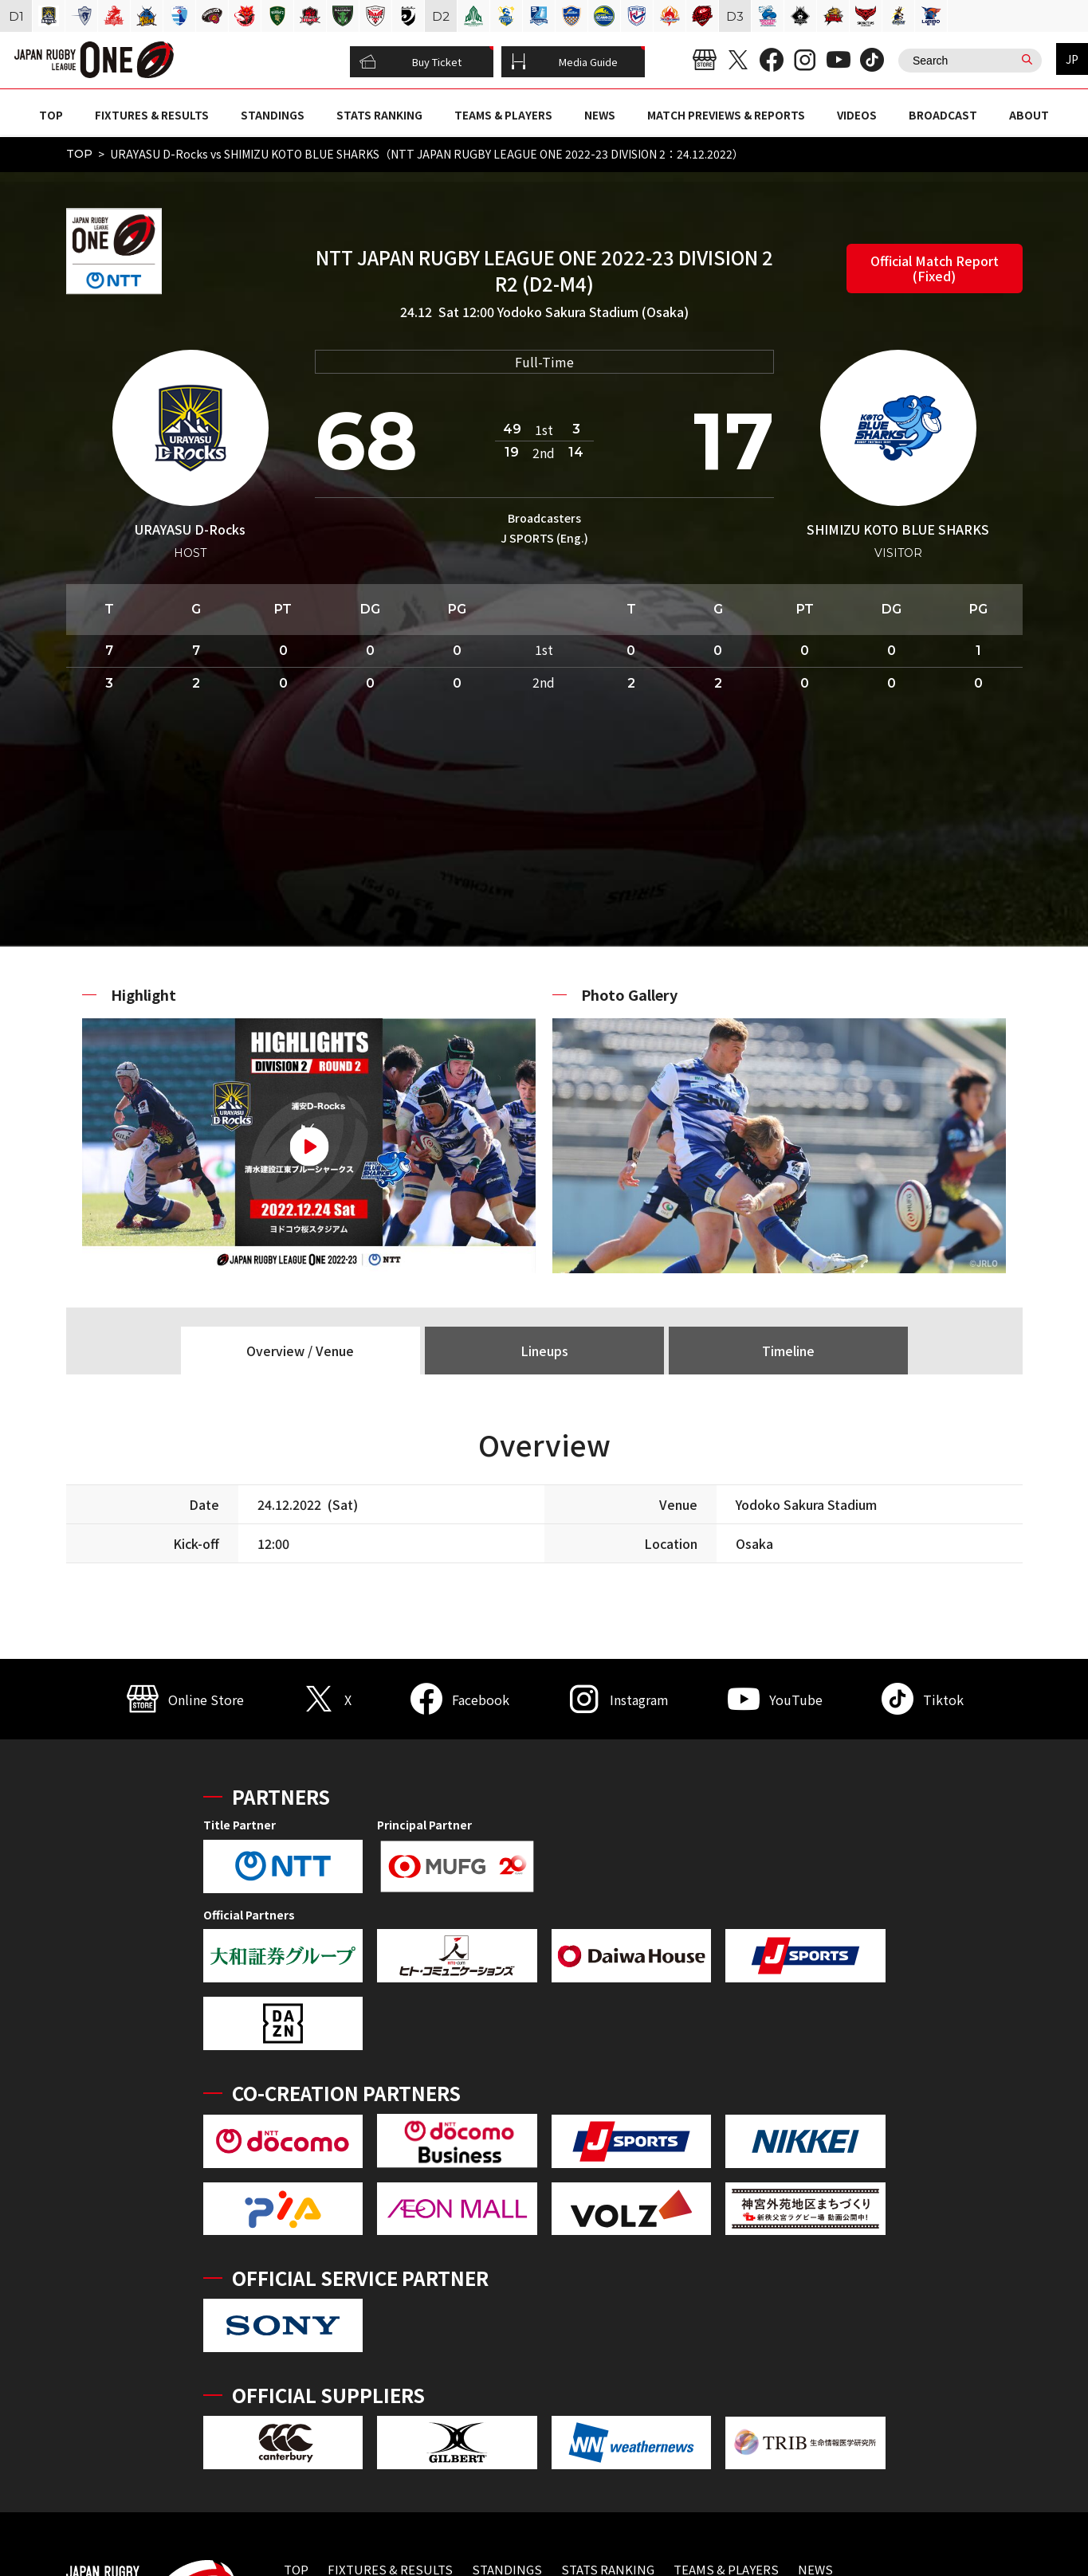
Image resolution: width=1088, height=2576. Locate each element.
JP (1072, 59)
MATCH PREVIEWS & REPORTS (726, 115)
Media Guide (564, 62)
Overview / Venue (300, 1350)
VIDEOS (857, 115)
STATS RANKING (379, 115)
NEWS (599, 115)
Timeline (788, 1350)
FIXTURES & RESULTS (152, 115)
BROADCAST (943, 115)
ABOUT (1029, 115)
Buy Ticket (410, 62)
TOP (51, 115)
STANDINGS (272, 115)
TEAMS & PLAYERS (503, 115)
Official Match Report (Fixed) (934, 268)
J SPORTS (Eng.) (544, 538)
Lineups (544, 1350)
